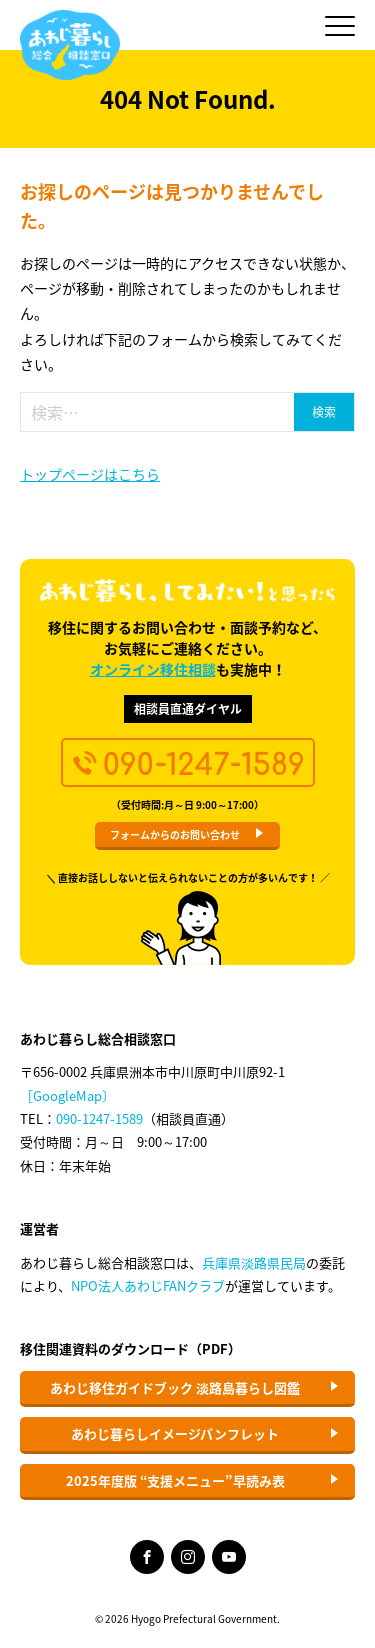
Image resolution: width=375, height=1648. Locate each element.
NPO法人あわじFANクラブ (148, 1285)
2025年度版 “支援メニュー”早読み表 (175, 1480)
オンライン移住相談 (153, 669)
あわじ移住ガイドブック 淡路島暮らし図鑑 (175, 1387)
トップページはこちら (90, 474)
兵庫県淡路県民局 (254, 1262)
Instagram (188, 1557)
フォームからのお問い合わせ (175, 834)
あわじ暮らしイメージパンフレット (175, 1433)
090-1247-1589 (99, 1118)
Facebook (147, 1557)
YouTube (229, 1557)
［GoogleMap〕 (67, 1095)
